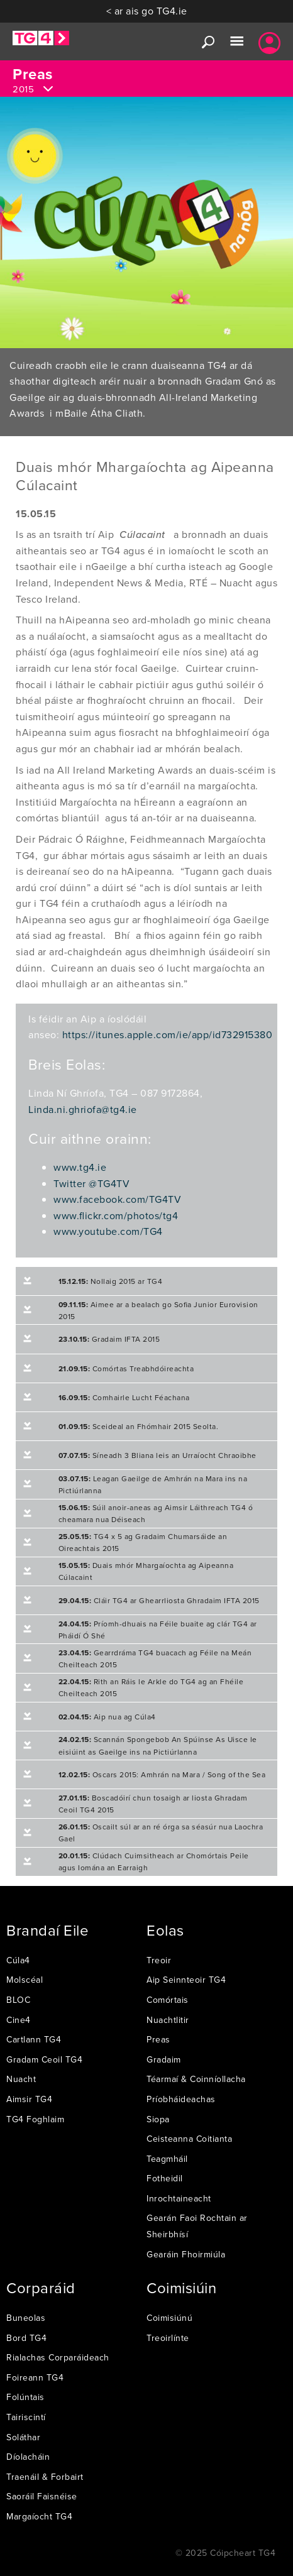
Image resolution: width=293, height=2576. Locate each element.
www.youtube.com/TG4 (108, 1231)
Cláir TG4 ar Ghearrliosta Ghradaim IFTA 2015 (159, 1600)
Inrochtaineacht (178, 2198)
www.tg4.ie (79, 1167)
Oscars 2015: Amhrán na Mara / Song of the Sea (162, 1774)
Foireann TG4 (35, 2377)
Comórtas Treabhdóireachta (126, 1368)
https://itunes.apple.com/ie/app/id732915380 (167, 1034)
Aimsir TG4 (29, 2099)
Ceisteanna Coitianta (189, 2138)
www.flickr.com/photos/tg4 (115, 1215)
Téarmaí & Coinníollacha (196, 2079)
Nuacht (21, 2079)
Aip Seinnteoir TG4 (186, 1979)
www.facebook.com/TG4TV (117, 1199)
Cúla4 (18, 1960)
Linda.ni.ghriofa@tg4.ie (82, 1109)
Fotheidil (164, 2178)
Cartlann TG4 (33, 2039)
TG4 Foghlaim (35, 2119)
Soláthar (23, 2437)
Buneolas (25, 2317)
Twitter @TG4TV (91, 1183)
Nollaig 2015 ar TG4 (110, 1281)
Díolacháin (28, 2456)
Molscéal (24, 1979)
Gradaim (163, 2059)
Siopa (158, 2119)
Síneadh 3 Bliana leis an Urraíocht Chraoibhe (157, 1455)
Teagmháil (167, 2158)
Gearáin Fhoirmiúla (185, 2254)
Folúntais (25, 2397)
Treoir (158, 1960)
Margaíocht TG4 (39, 2516)
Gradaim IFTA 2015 (109, 1339)
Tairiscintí (26, 2417)
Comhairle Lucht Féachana (124, 1397)
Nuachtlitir (167, 2020)
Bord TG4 (26, 2338)
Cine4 (18, 2020)
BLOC (18, 1999)
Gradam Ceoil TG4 (44, 2059)
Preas (158, 2039)
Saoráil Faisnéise (41, 2496)
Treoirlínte (167, 2338)
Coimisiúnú (169, 2317)
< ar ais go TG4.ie (146, 11)
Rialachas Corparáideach (57, 2357)
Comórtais (167, 1999)
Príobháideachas (181, 2099)
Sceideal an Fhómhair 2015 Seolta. (138, 1426)
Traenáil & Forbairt (45, 2476)
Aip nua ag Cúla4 (107, 1716)
